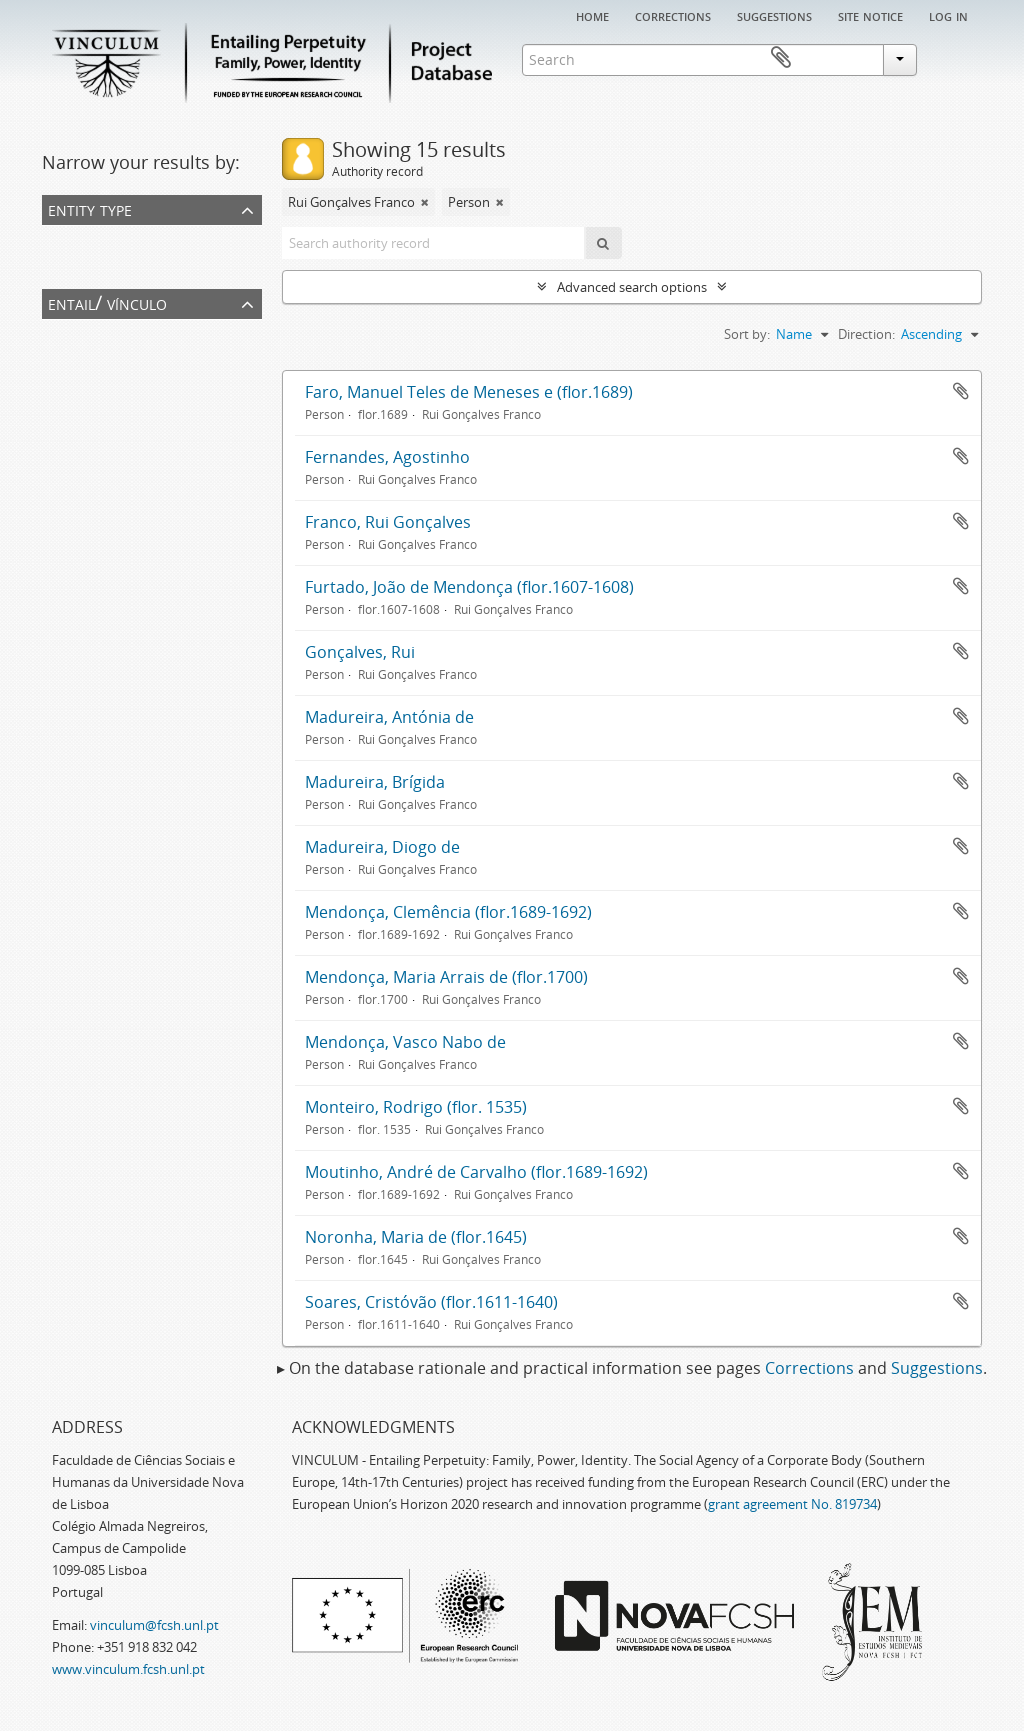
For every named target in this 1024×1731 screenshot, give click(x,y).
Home (592, 15)
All (53, 239)
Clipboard (953, 58)
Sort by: (747, 334)
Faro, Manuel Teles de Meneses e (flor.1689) (469, 392)
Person (67, 265)
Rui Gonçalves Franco (109, 359)
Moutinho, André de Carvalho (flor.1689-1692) (476, 1172)
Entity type (90, 208)
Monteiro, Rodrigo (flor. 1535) (416, 1107)
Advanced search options (632, 287)
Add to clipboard (961, 391)
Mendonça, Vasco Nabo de (405, 1042)
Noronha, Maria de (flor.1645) (416, 1237)
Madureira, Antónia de (389, 717)
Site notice (870, 15)
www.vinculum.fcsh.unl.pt (128, 1669)
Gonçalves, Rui (360, 652)
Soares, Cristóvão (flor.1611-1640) (431, 1302)
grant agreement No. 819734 (792, 1504)
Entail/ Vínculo (107, 302)
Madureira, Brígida (375, 782)
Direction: (866, 334)
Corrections (673, 15)
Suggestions (774, 15)
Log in (948, 15)
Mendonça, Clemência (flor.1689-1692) (448, 912)
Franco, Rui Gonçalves (388, 522)
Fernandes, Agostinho (387, 457)
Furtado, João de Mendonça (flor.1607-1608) (469, 587)
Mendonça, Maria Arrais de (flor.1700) (446, 977)
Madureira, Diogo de (382, 847)
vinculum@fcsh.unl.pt (154, 1625)
